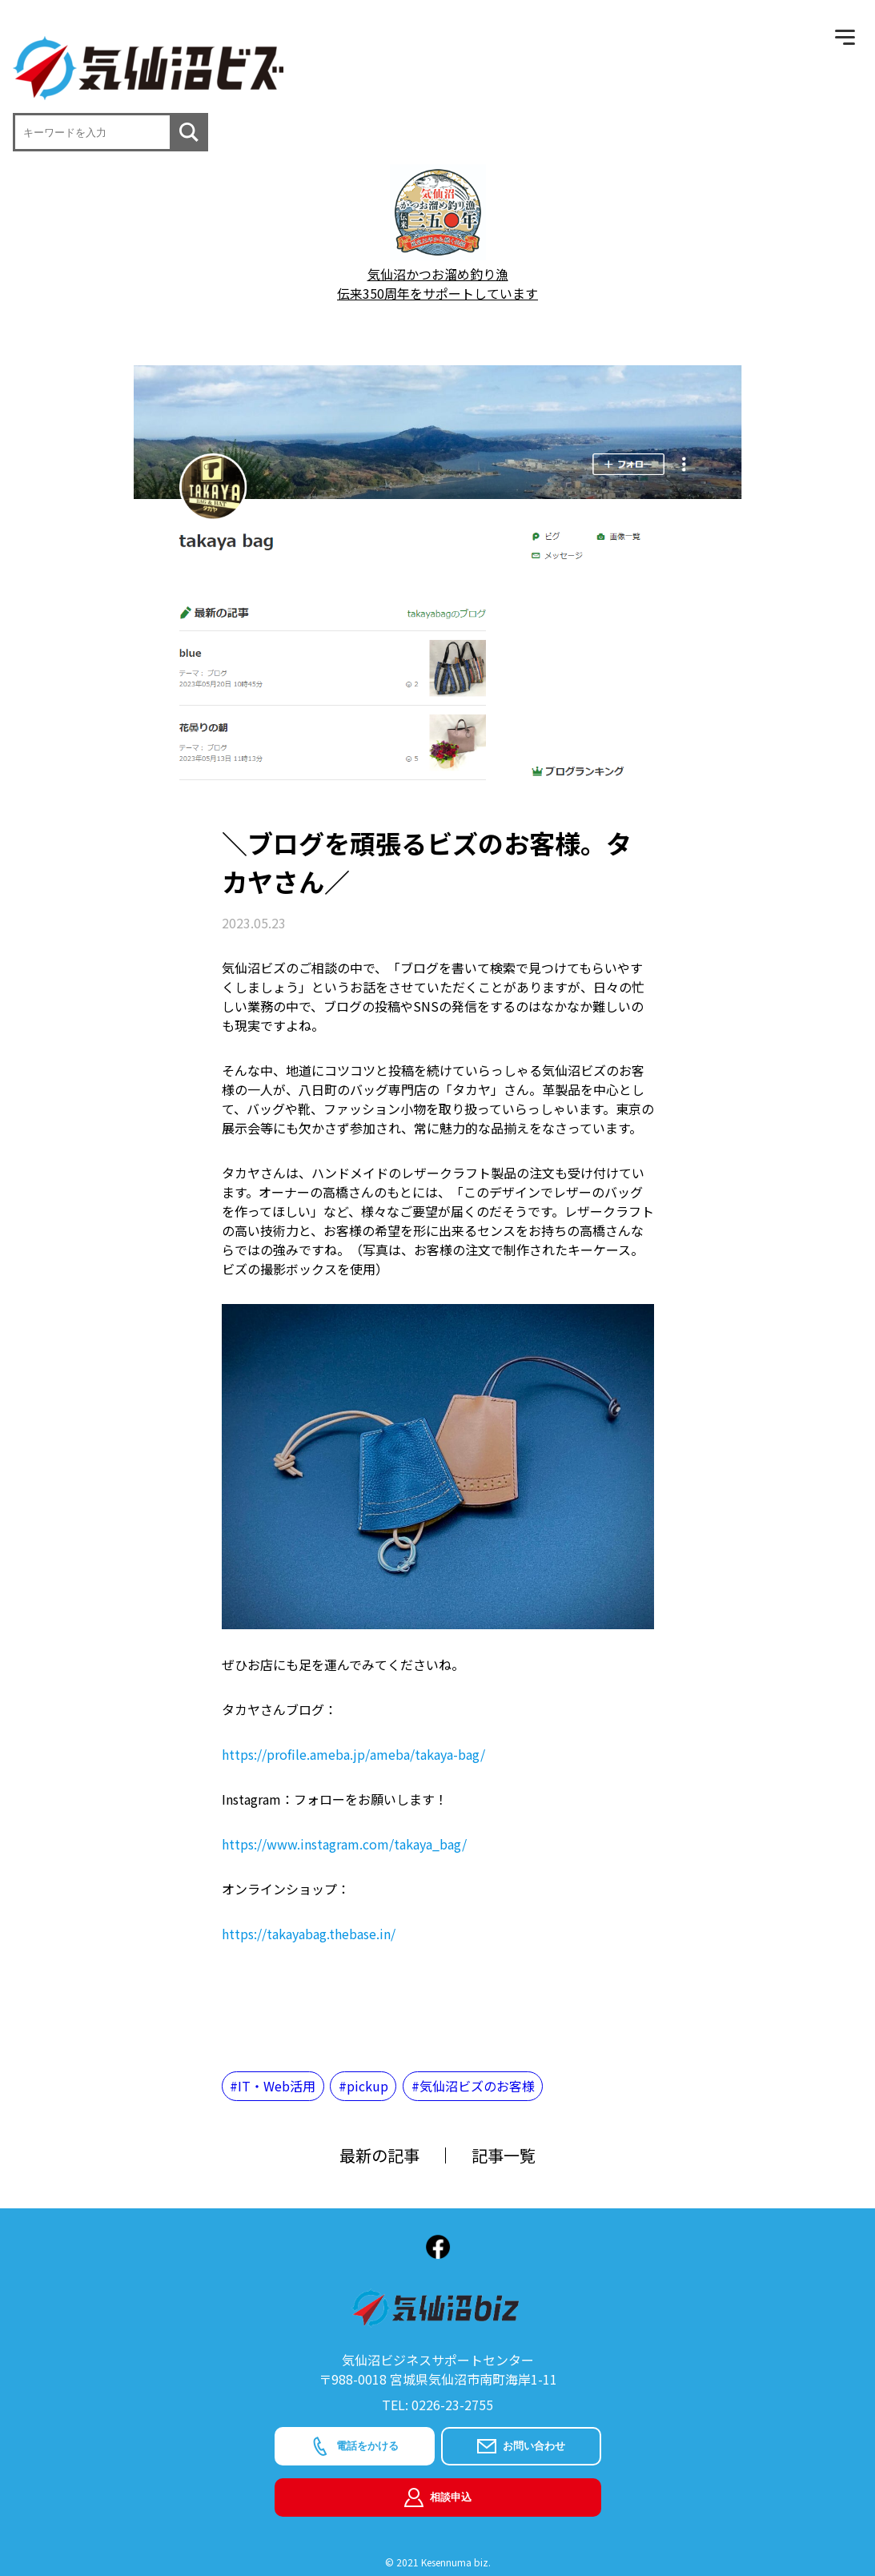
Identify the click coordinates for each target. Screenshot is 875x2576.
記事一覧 (504, 2155)
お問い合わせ (521, 2446)
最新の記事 (379, 2155)
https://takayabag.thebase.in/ (308, 1933)
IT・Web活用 (276, 2085)
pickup (367, 2085)
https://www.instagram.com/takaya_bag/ (344, 1844)
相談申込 (438, 2497)
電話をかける (355, 2446)
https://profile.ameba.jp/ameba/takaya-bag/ (353, 1754)
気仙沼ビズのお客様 (477, 2085)
